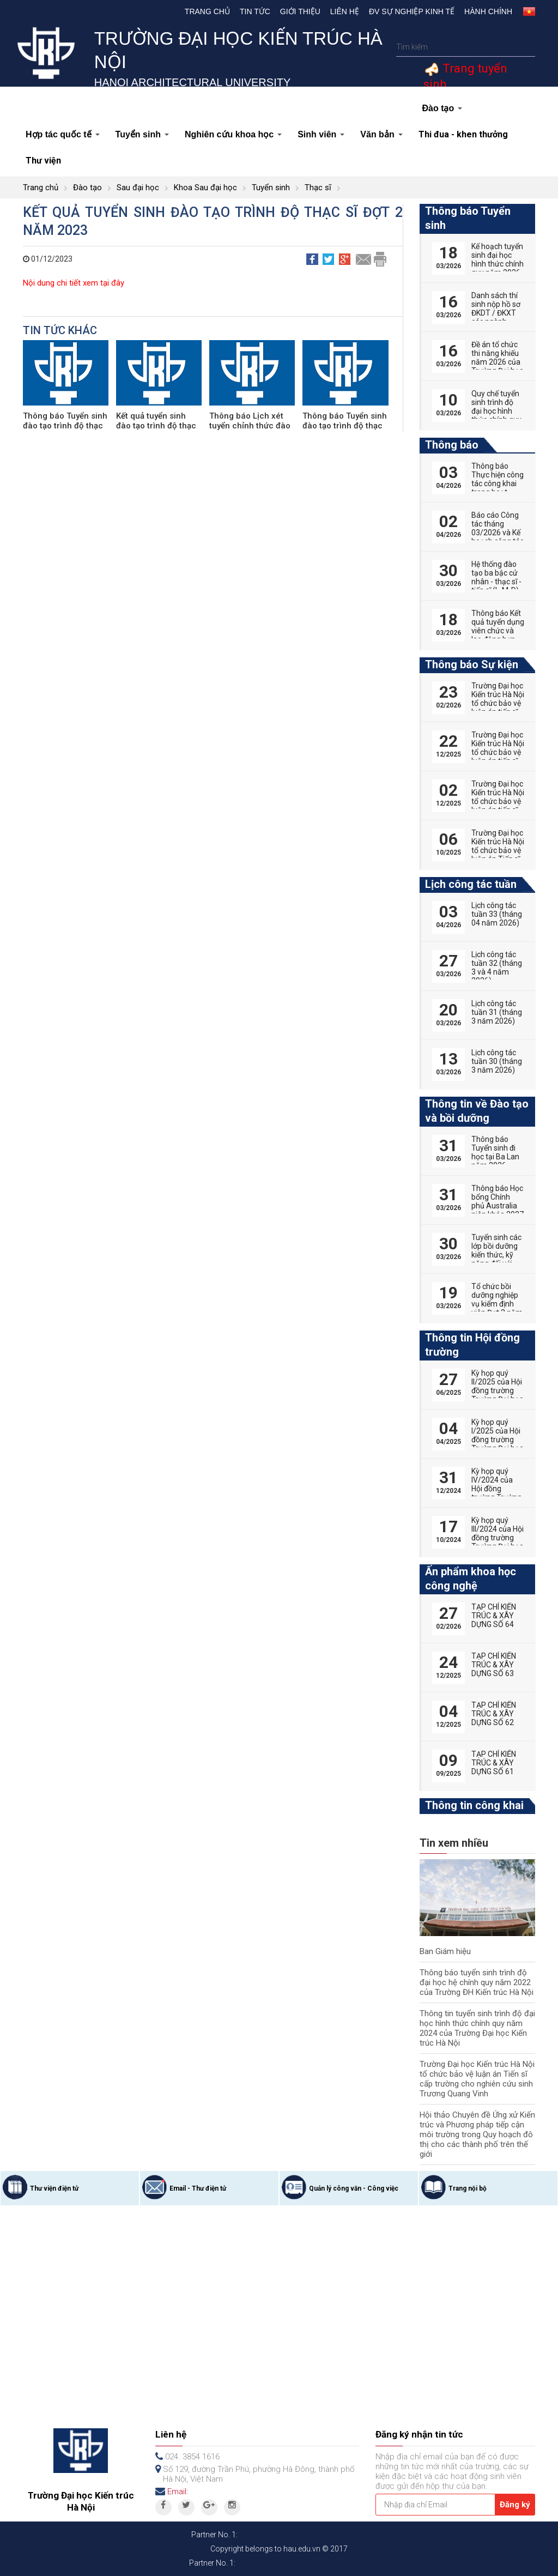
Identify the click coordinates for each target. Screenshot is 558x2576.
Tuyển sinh (142, 134)
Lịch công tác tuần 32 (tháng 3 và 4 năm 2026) (496, 967)
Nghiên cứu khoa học (233, 134)
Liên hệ (344, 11)
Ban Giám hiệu (445, 1951)
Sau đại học (138, 187)
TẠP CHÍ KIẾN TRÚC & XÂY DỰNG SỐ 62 (493, 1714)
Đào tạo (442, 108)
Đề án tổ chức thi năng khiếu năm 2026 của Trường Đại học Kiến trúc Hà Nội (497, 362)
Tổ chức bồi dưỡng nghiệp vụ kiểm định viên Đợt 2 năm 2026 (497, 1304)
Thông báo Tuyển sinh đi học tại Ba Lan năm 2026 (495, 1152)
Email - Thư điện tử (197, 2188)
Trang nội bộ (467, 2188)
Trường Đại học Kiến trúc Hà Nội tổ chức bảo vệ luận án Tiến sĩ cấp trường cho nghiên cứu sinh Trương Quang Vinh (477, 2079)
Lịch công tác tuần (471, 884)
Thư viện (43, 160)
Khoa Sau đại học (205, 187)
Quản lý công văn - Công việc (353, 2188)
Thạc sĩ (318, 187)
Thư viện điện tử (54, 2188)
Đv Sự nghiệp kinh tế (411, 11)
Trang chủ (207, 11)
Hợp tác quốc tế (63, 134)
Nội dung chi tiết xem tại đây (73, 283)
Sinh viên (321, 134)
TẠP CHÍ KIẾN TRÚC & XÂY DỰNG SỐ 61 (493, 1763)
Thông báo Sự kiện (471, 664)
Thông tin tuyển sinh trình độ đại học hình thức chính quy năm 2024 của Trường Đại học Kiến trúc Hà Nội (477, 2028)
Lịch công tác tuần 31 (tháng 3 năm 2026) (496, 1012)
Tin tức (255, 11)
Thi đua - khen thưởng (463, 134)
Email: (177, 2491)
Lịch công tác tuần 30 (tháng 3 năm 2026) (496, 1061)
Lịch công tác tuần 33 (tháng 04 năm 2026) (496, 914)
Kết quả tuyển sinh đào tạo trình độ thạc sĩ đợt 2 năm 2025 (156, 425)
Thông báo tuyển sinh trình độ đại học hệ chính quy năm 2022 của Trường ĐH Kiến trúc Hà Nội (476, 1982)
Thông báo (451, 444)
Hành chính (488, 11)
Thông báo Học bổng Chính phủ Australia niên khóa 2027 (497, 1201)
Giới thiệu (300, 11)
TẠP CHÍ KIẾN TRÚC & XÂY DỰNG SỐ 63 (493, 1665)
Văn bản (381, 134)
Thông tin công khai (474, 1805)
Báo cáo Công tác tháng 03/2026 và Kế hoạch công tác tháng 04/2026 (497, 532)
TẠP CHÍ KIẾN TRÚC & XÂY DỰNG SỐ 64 (493, 1616)
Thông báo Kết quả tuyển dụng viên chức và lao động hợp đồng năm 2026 (497, 635)
